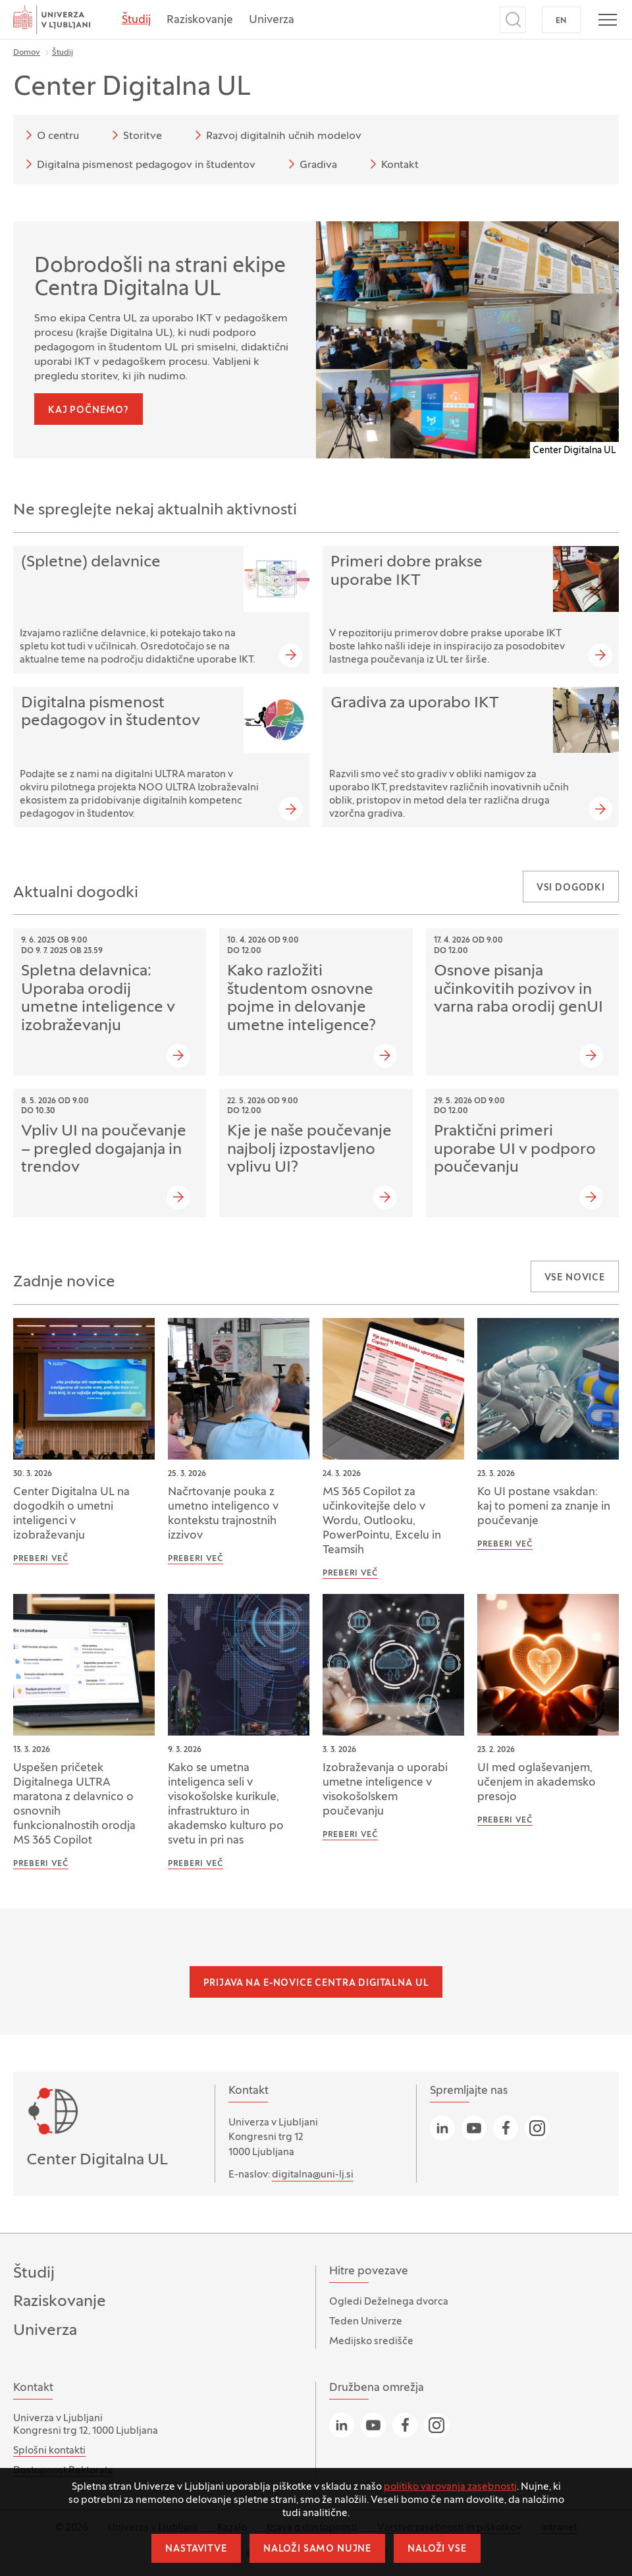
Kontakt (392, 164)
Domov (26, 53)
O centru (50, 135)
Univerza (271, 20)
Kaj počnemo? (88, 410)
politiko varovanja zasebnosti (450, 2487)
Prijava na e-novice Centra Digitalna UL (316, 1983)
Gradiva (310, 164)
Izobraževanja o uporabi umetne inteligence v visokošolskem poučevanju (385, 1790)
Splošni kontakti (49, 2450)
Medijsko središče (371, 2341)
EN (561, 21)
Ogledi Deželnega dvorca (388, 2302)
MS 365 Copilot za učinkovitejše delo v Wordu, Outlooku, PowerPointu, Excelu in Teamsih (382, 1521)
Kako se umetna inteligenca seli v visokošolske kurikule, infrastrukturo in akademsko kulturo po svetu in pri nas (226, 1804)
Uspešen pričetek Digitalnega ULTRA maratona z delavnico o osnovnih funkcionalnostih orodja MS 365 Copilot (74, 1804)
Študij (136, 20)
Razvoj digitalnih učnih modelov (275, 135)
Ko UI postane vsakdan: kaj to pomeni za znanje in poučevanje (543, 1507)
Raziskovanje (200, 20)
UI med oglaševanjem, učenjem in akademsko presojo (536, 1783)
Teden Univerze (365, 2321)
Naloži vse (437, 2549)
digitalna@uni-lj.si (313, 2174)
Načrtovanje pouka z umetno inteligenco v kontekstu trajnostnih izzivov (223, 1514)
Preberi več (40, 1559)
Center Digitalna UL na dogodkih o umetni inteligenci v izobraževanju (71, 1514)
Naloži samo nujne (317, 2549)
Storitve (134, 135)
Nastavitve (195, 2549)
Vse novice (574, 1278)
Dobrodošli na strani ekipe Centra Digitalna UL (160, 278)
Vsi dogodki (571, 888)
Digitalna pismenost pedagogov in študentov (138, 164)
